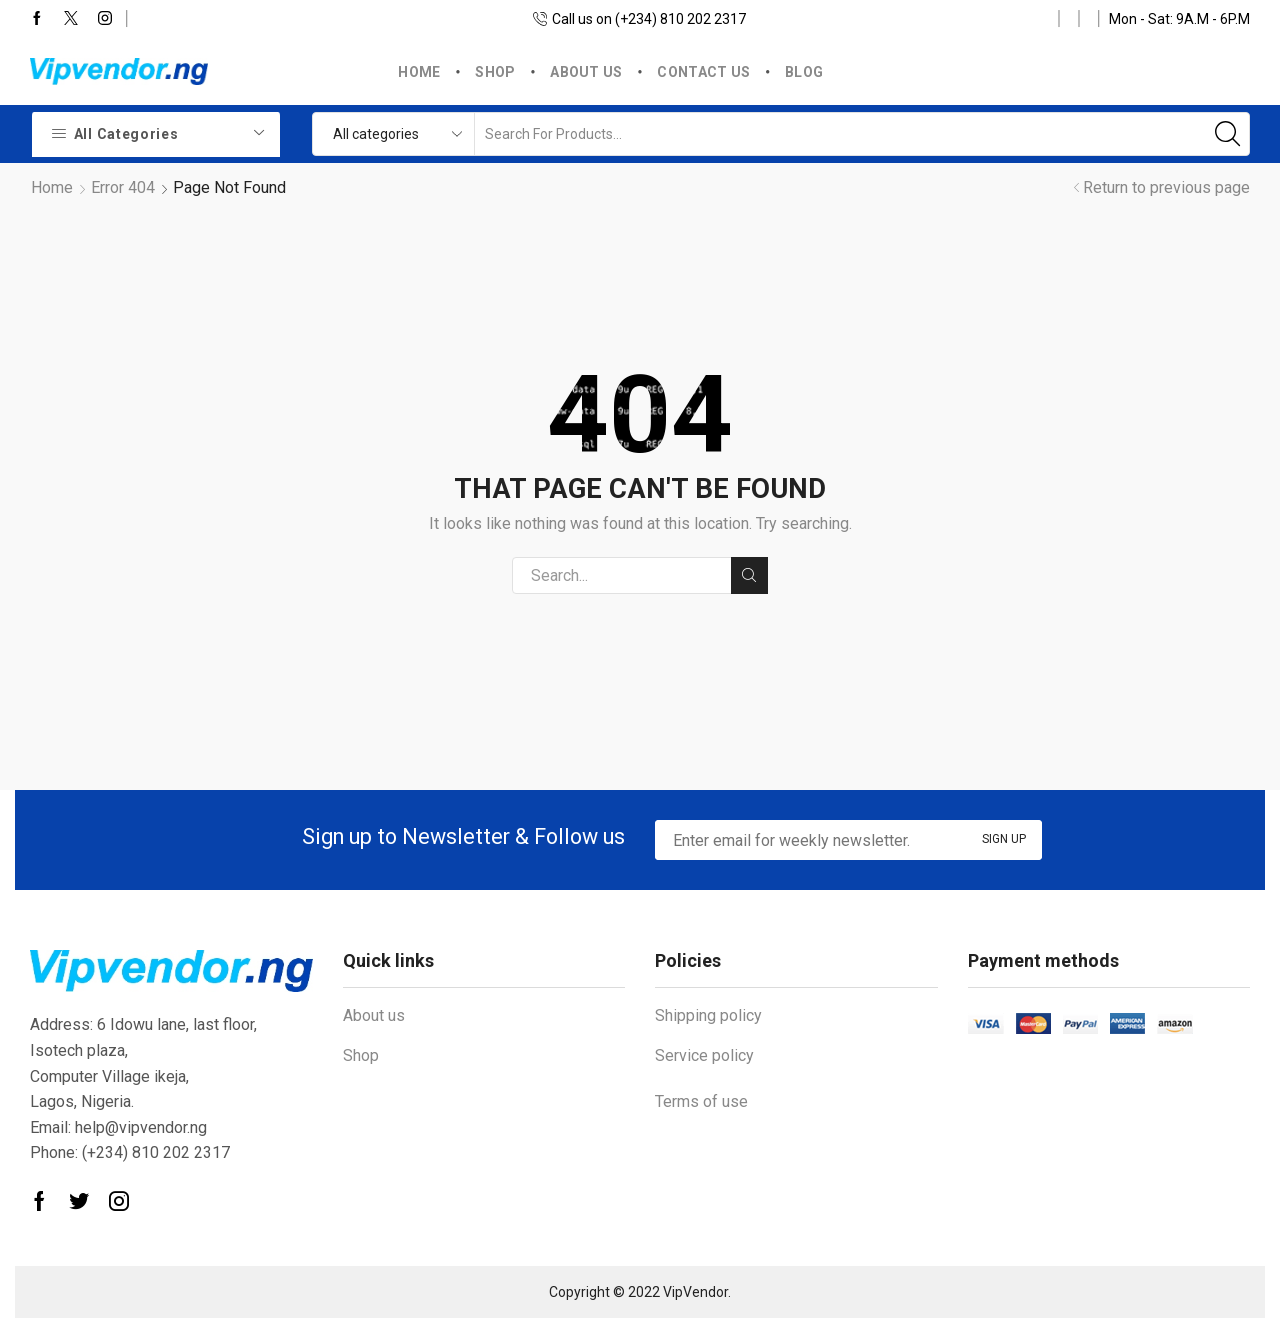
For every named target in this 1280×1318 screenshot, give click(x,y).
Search (749, 575)
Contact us (703, 72)
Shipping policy (708, 1015)
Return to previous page (1166, 187)
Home (419, 72)
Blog (804, 72)
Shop (495, 72)
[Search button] (1228, 134)
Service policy (704, 1055)
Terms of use (701, 1101)
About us (586, 72)
